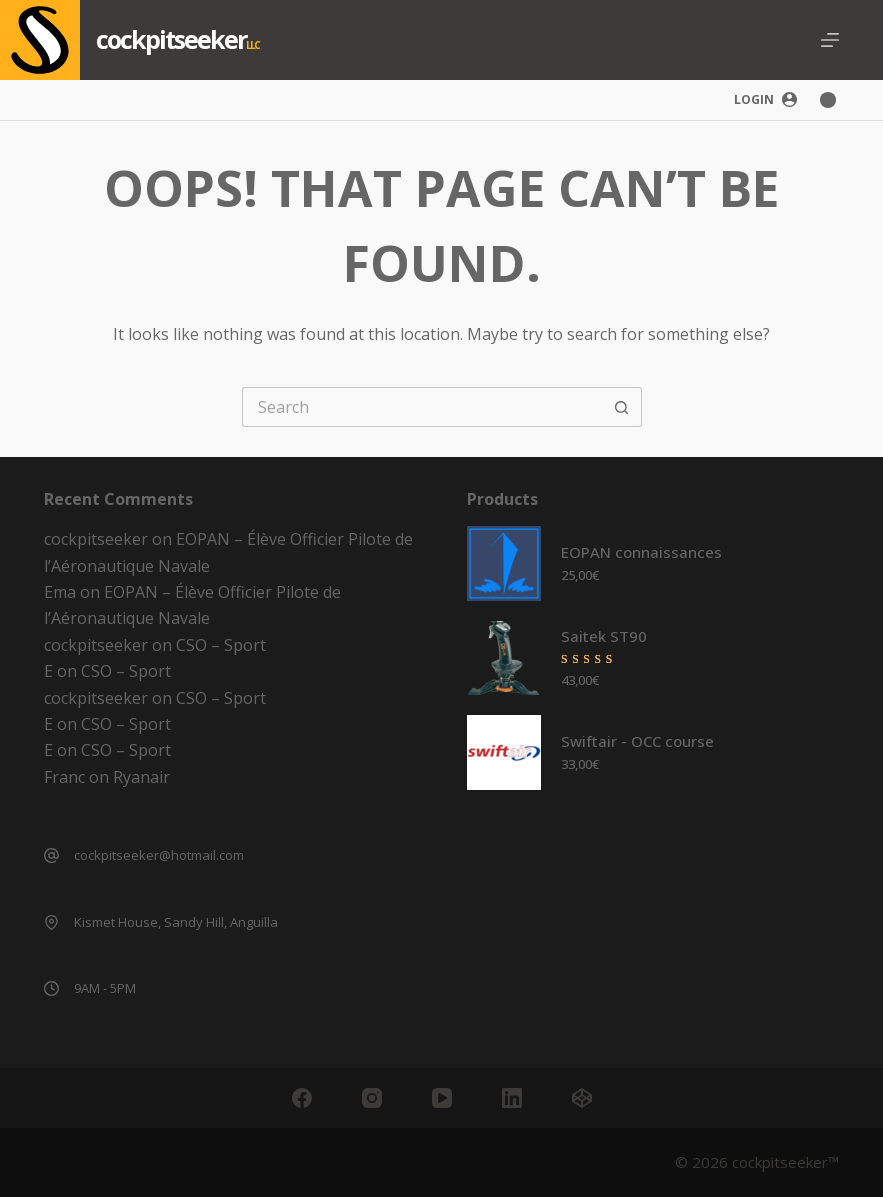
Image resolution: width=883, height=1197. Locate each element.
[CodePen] (582, 1098)
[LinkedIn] (512, 1098)
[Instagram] (372, 1098)
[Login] (765, 100)
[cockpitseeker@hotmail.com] (51, 855)
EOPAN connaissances (641, 552)
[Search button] (622, 407)
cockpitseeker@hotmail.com (159, 855)
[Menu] (830, 40)
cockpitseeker (171, 39)
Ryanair (141, 777)
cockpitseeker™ (785, 1162)
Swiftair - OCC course (637, 741)
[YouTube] (442, 1098)
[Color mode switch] (828, 100)
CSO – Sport (221, 645)
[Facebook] (302, 1098)
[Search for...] (422, 407)
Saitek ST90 (604, 636)
